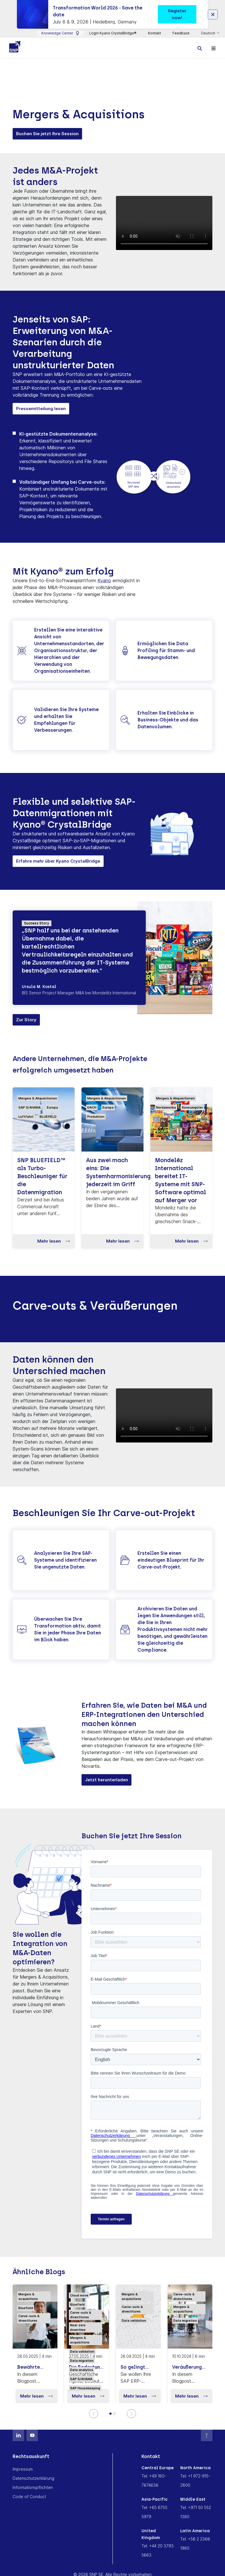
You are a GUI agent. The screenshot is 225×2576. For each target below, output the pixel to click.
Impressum (23, 2469)
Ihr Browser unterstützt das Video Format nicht (164, 223)
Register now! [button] (177, 14)
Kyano (104, 581)
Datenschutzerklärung (33, 2478)
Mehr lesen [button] (53, 1241)
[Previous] (93, 2413)
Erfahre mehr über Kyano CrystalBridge (58, 861)
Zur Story (26, 1020)
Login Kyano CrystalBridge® (113, 33)
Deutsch (208, 33)
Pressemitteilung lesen (41, 409)
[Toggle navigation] (213, 48)
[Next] (131, 2413)
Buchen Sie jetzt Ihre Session (47, 134)
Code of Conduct (29, 2496)
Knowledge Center (60, 33)
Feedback (181, 33)
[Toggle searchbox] (200, 48)
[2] (114, 2414)
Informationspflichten (33, 2487)
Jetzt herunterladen (106, 1780)
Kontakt (154, 33)
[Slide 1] (110, 2414)
